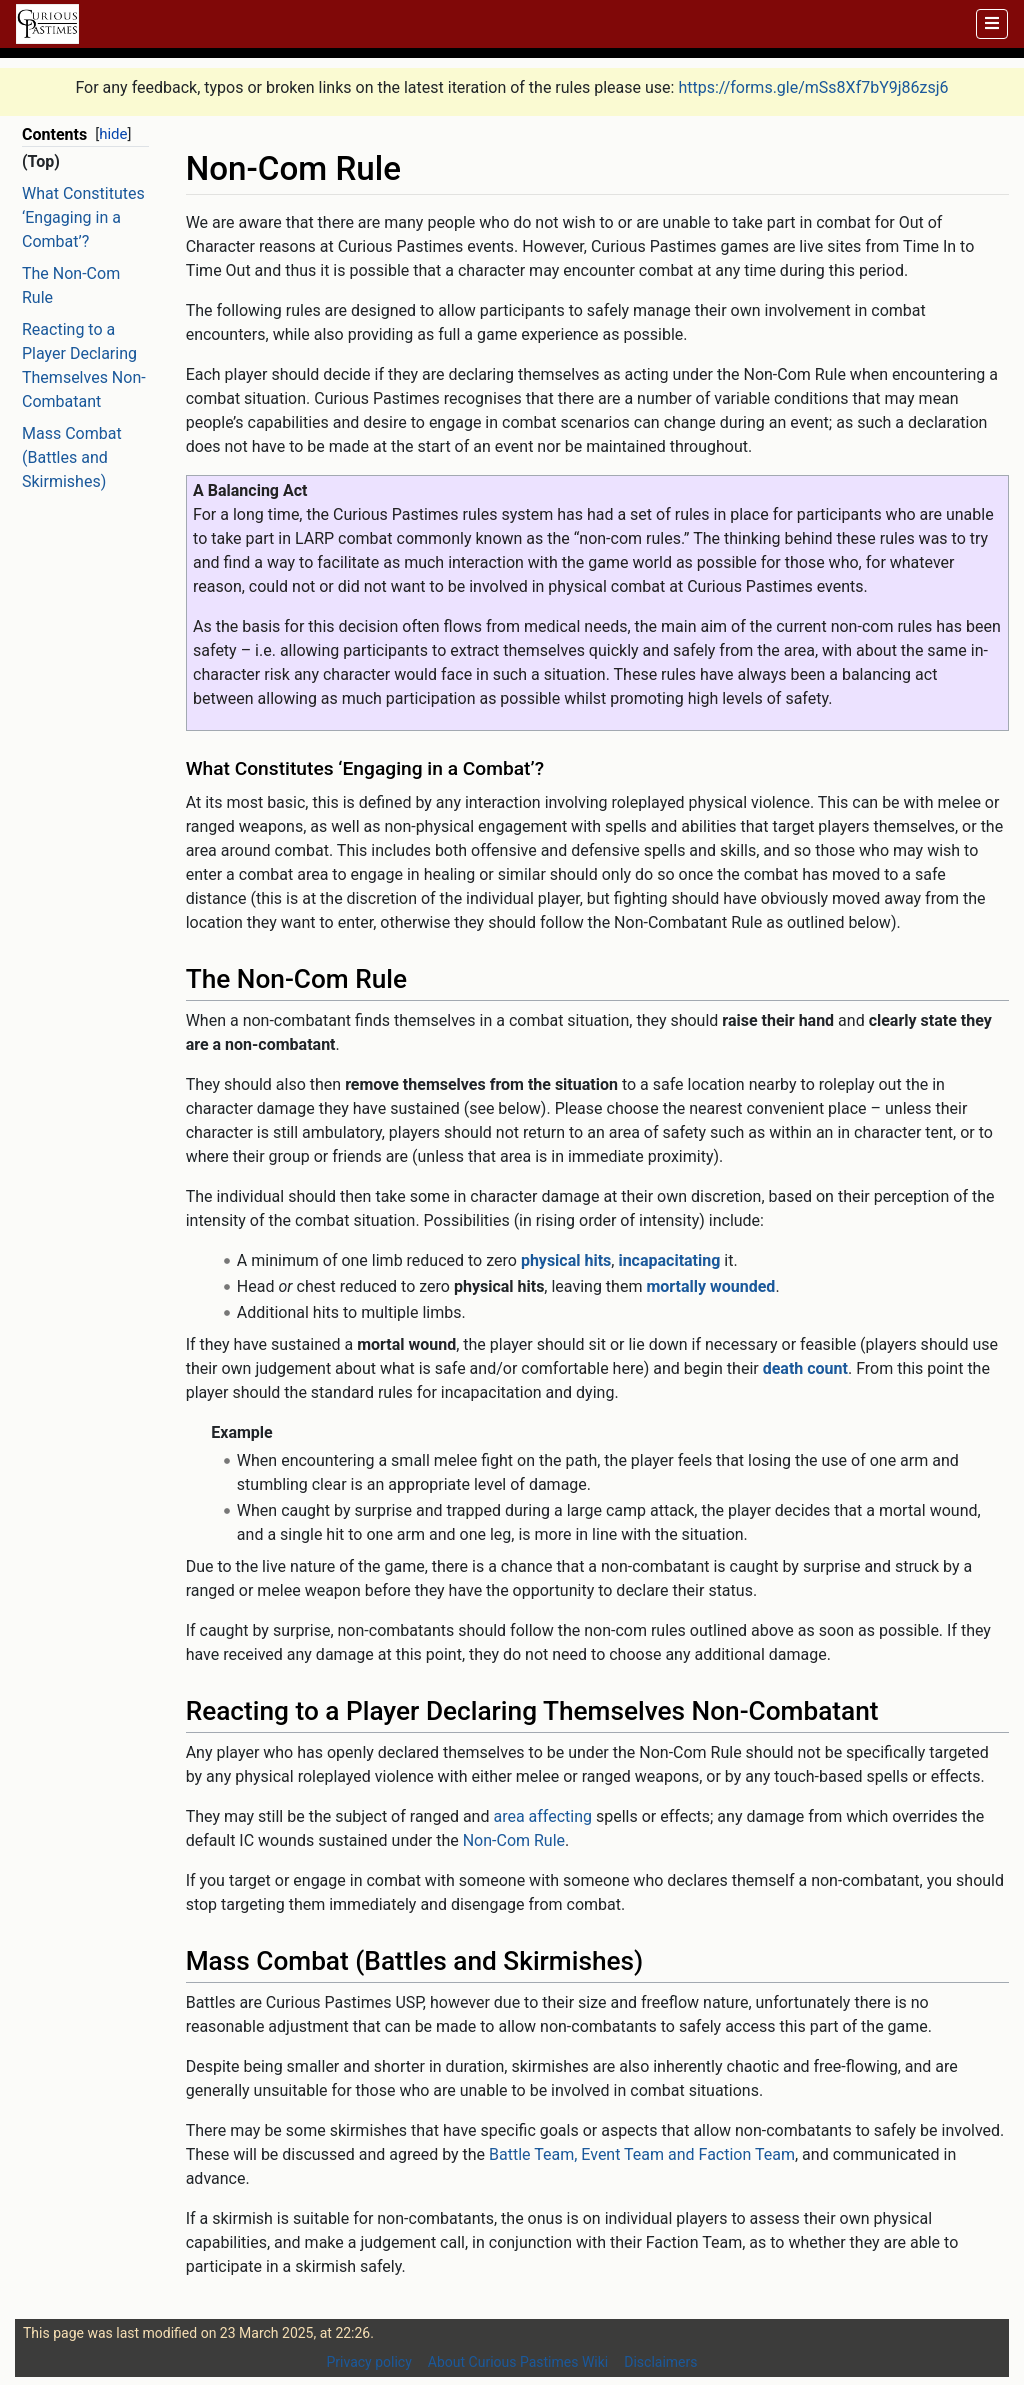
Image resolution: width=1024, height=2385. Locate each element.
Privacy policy (369, 2362)
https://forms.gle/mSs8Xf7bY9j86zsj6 (813, 87)
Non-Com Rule (514, 1840)
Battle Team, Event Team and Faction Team (642, 2154)
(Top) (41, 161)
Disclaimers (660, 2362)
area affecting (542, 1816)
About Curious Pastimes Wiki (518, 2362)
